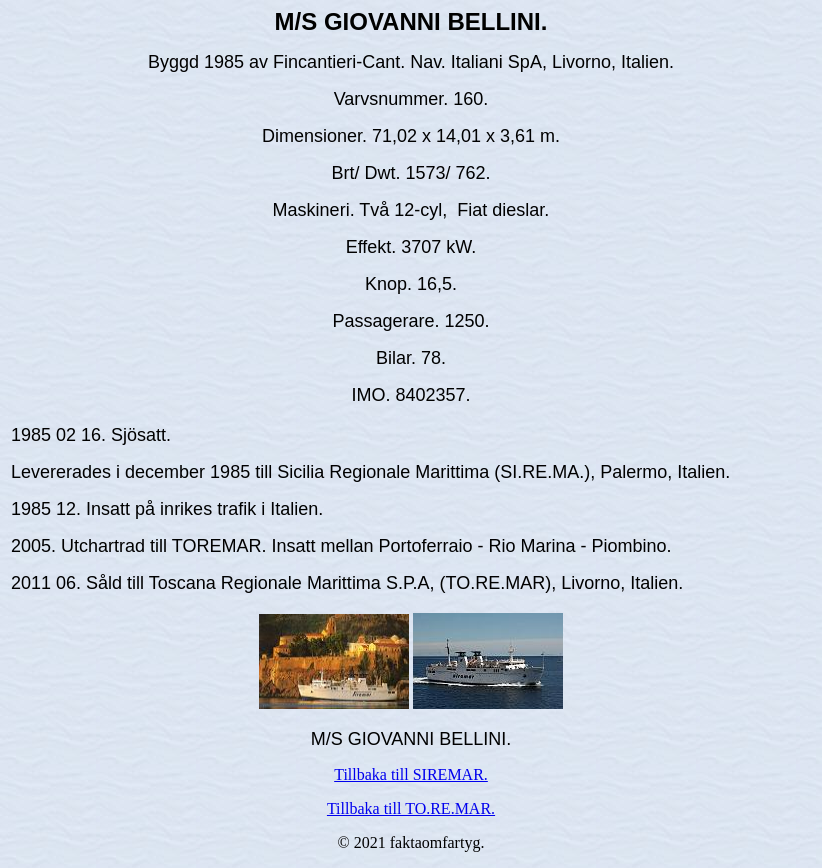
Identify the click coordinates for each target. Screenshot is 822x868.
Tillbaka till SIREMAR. (411, 774)
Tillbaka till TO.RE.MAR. (411, 808)
